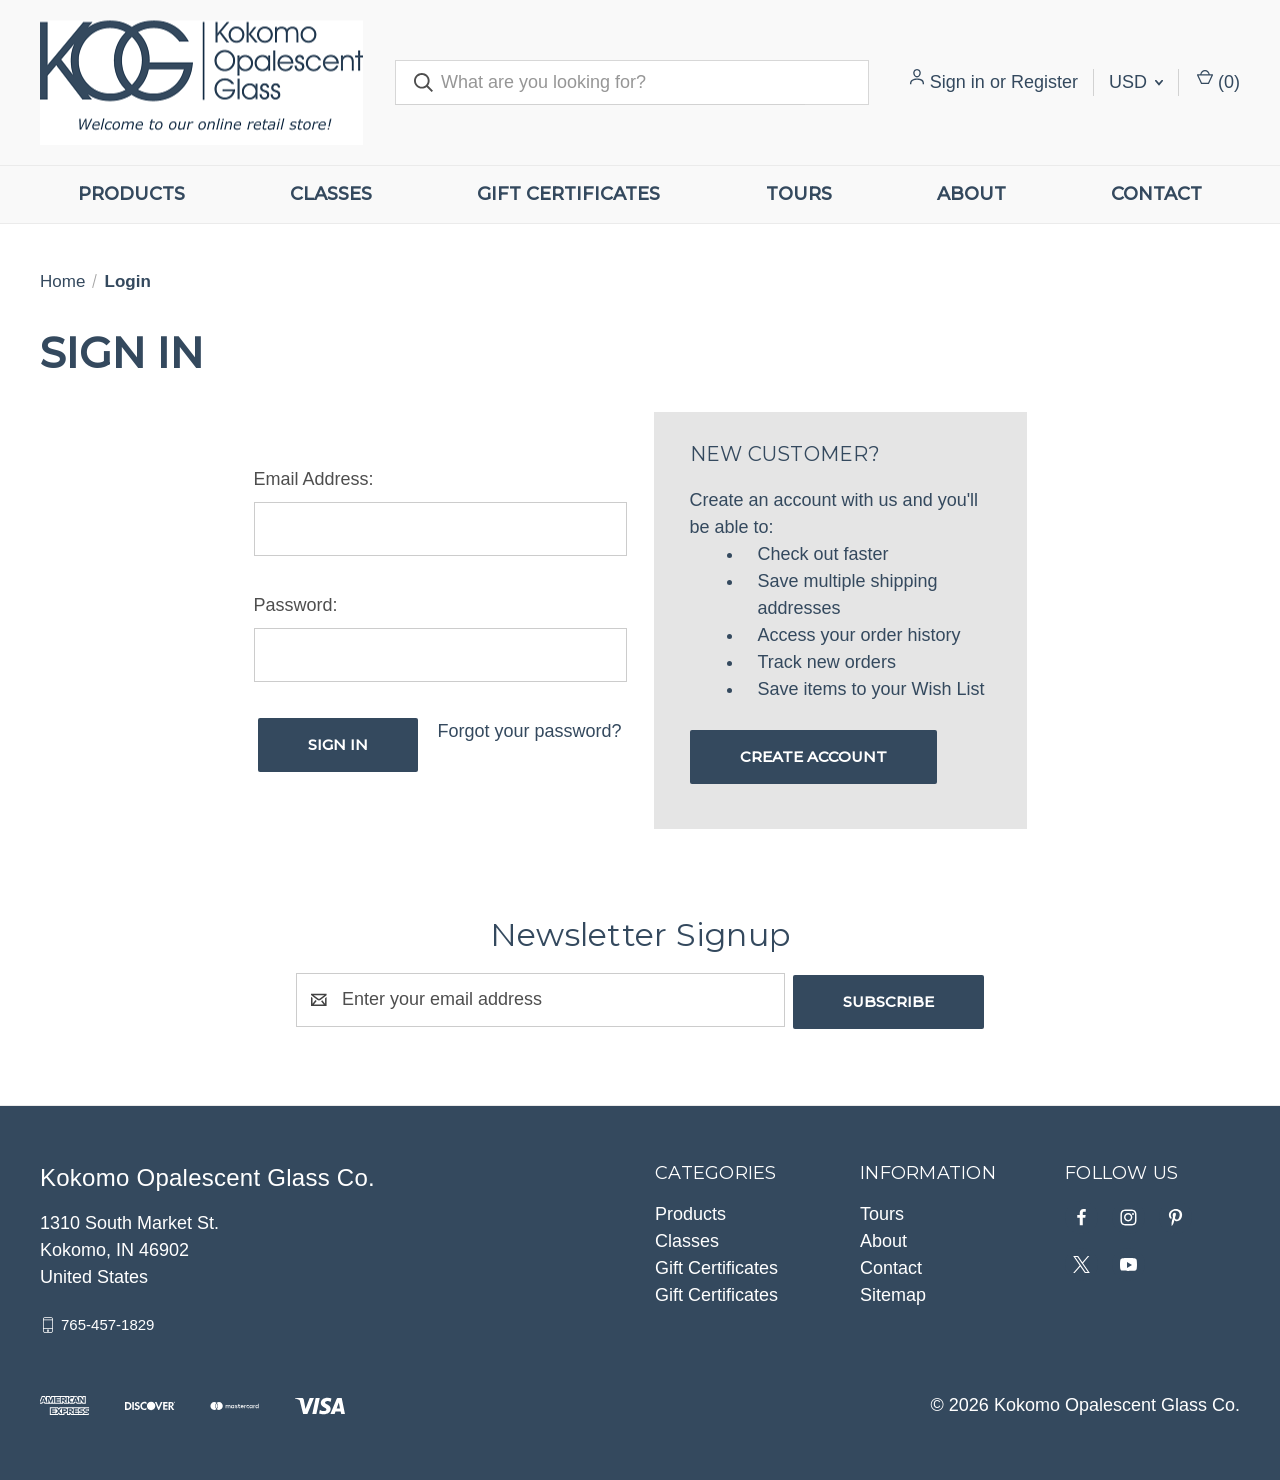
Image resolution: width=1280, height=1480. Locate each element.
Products (131, 194)
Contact (1156, 194)
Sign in (957, 82)
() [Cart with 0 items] (1218, 80)
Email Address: (314, 479)
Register (1044, 82)
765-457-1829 (107, 1322)
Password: (296, 605)
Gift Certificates (568, 194)
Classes (331, 194)
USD (1136, 82)
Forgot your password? (529, 731)
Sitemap (893, 1293)
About (971, 194)
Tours (799, 194)
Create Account (813, 756)
